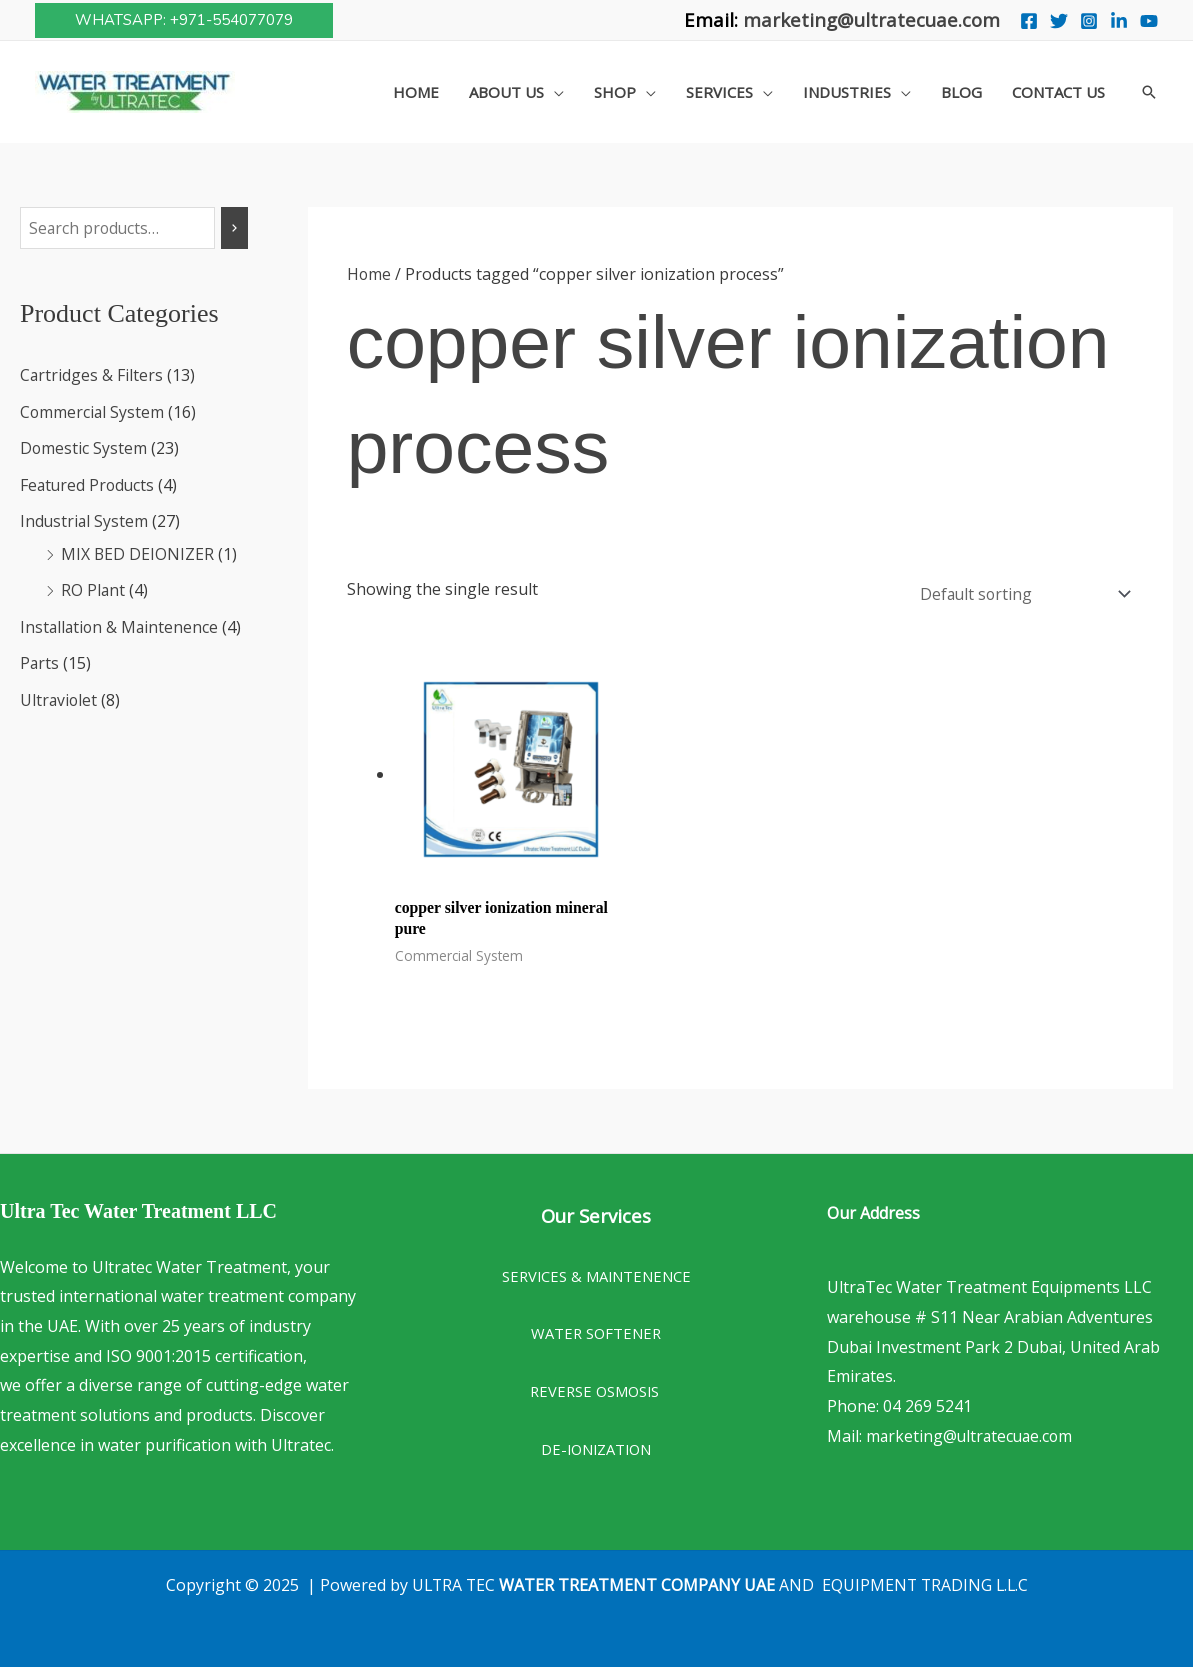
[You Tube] (1149, 21)
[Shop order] (1019, 591)
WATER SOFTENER (596, 1329)
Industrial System (85, 520)
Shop (615, 92)
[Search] (235, 228)
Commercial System (93, 412)
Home (416, 92)
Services (719, 92)
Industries (847, 92)
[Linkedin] (1119, 21)
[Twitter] (1059, 21)
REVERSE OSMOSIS (596, 1387)
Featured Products (89, 484)
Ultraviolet (59, 696)
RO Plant (93, 588)
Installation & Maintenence (121, 624)
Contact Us (1058, 92)
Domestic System (84, 448)
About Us (506, 92)
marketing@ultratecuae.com (871, 19)
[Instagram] (1089, 21)
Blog (961, 92)
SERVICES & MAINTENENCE (596, 1272)
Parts (40, 660)
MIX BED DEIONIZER (138, 552)
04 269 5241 (927, 1402)
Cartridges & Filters (92, 376)
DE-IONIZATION (596, 1445)
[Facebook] (1029, 21)
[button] (184, 20)
